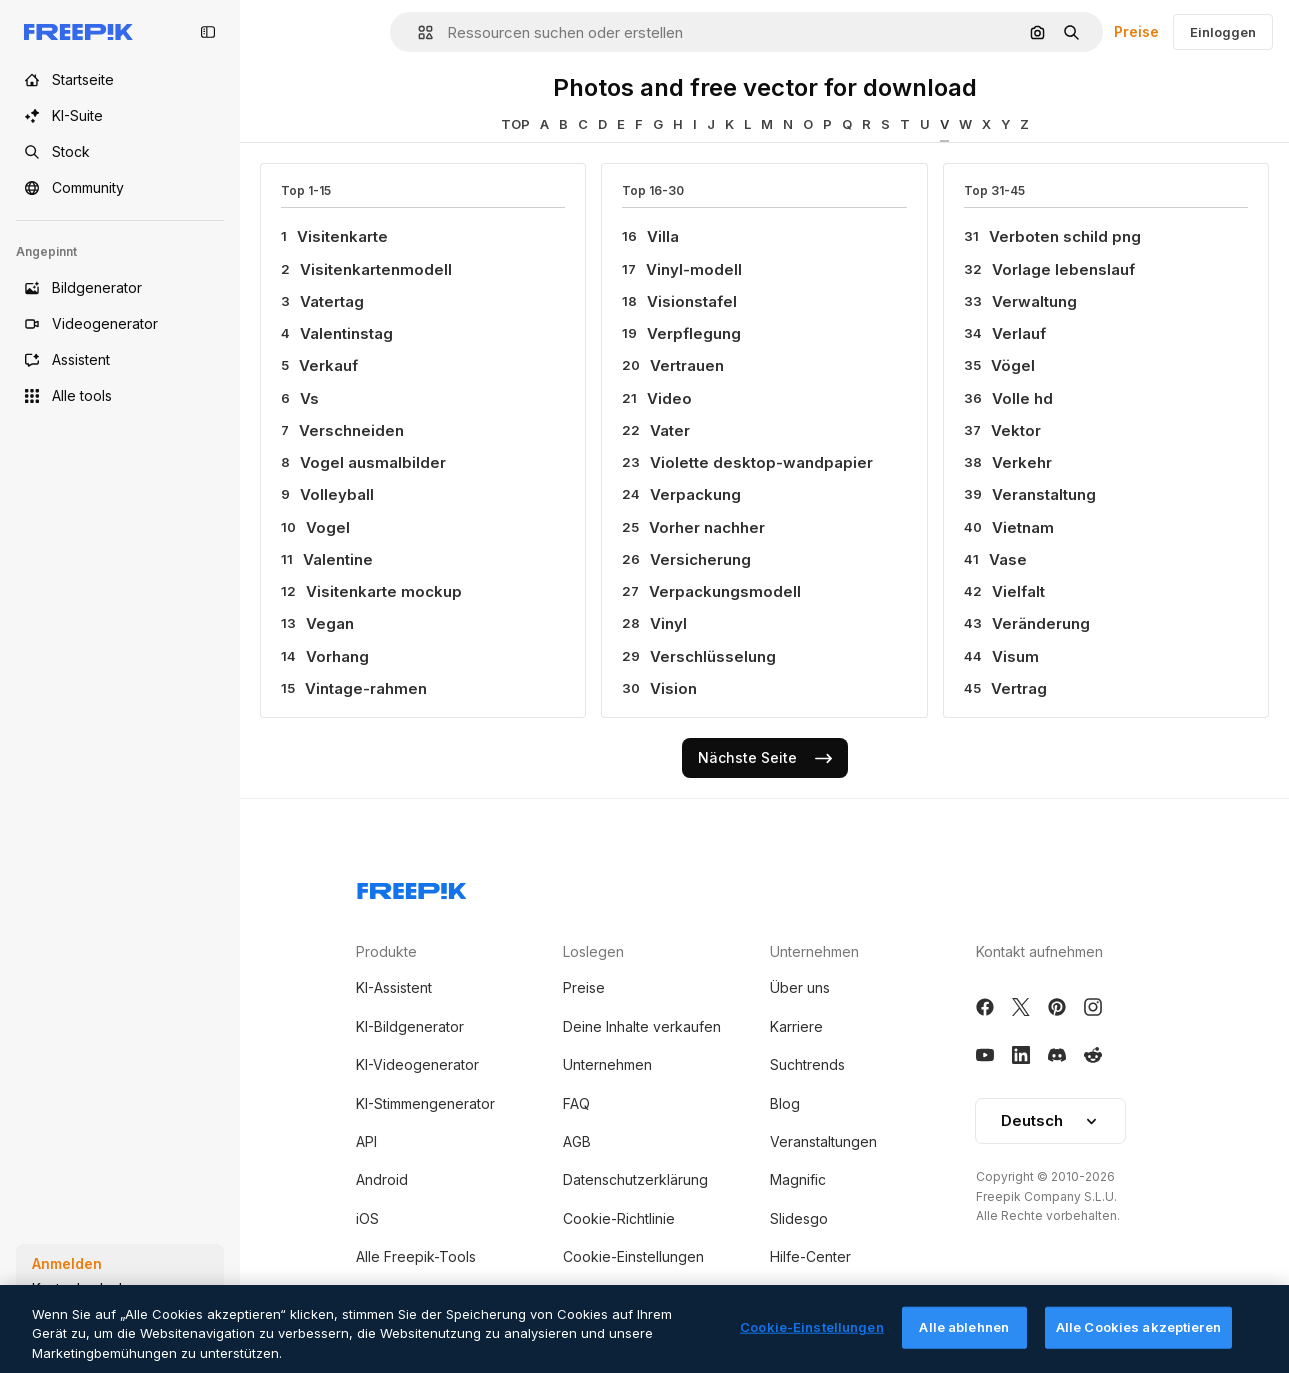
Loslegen (593, 951)
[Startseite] (120, 80)
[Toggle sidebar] (208, 32)
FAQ (576, 1103)
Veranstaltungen (823, 1141)
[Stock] (120, 152)
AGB (577, 1141)
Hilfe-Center (810, 1256)
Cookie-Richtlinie (619, 1218)
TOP (515, 124)
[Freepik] (78, 32)
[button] (417, 32)
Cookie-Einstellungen (633, 1256)
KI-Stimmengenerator (425, 1103)
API (366, 1141)
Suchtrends (807, 1064)
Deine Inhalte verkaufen (642, 1026)
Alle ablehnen (964, 1341)
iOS (367, 1218)
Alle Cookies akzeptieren (1138, 1341)
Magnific (798, 1179)
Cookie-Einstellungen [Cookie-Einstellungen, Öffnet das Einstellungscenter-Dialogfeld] (812, 1341)
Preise (1136, 31)
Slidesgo (799, 1218)
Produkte (386, 951)
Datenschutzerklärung (635, 1179)
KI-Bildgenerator (410, 1026)
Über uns (800, 987)
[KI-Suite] (120, 116)
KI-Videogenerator (417, 1064)
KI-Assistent (394, 987)
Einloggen (1223, 32)
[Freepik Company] (412, 887)
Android (382, 1179)
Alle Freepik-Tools (416, 1256)
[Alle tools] (120, 396)
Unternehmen (607, 1064)
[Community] (120, 188)
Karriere (796, 1026)
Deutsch (1050, 1120)
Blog (785, 1103)
